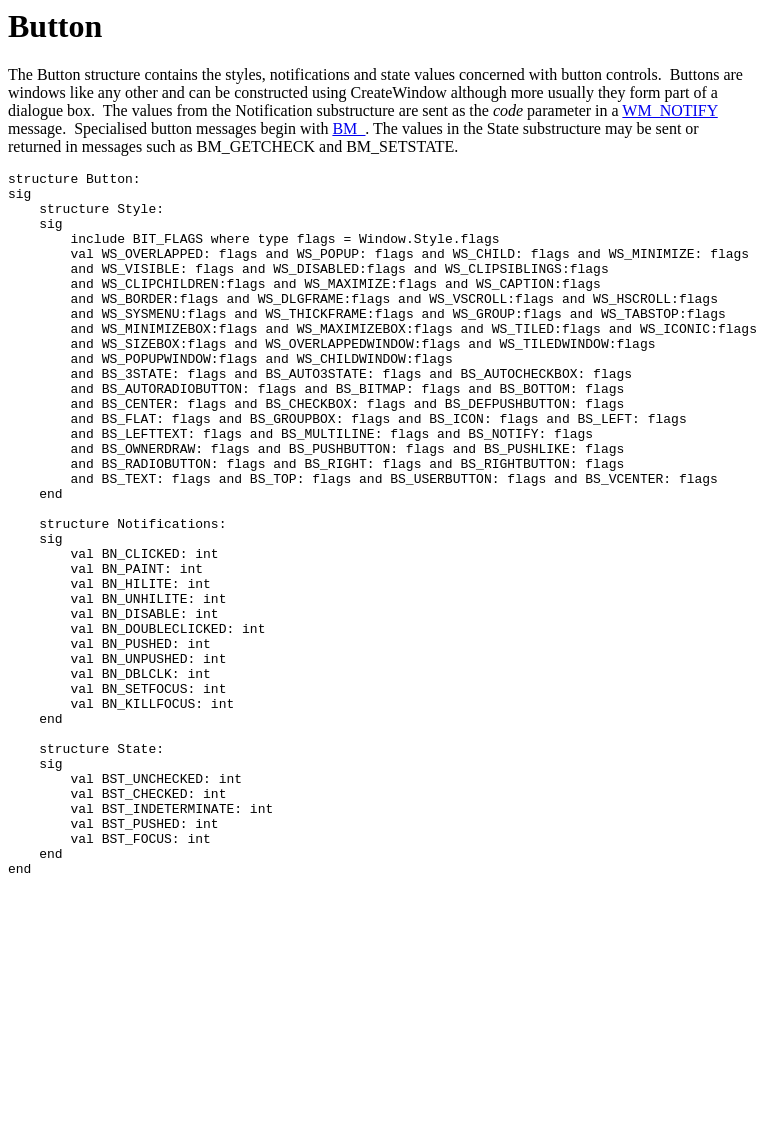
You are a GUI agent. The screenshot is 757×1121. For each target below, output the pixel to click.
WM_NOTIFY (669, 110)
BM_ (348, 128)
